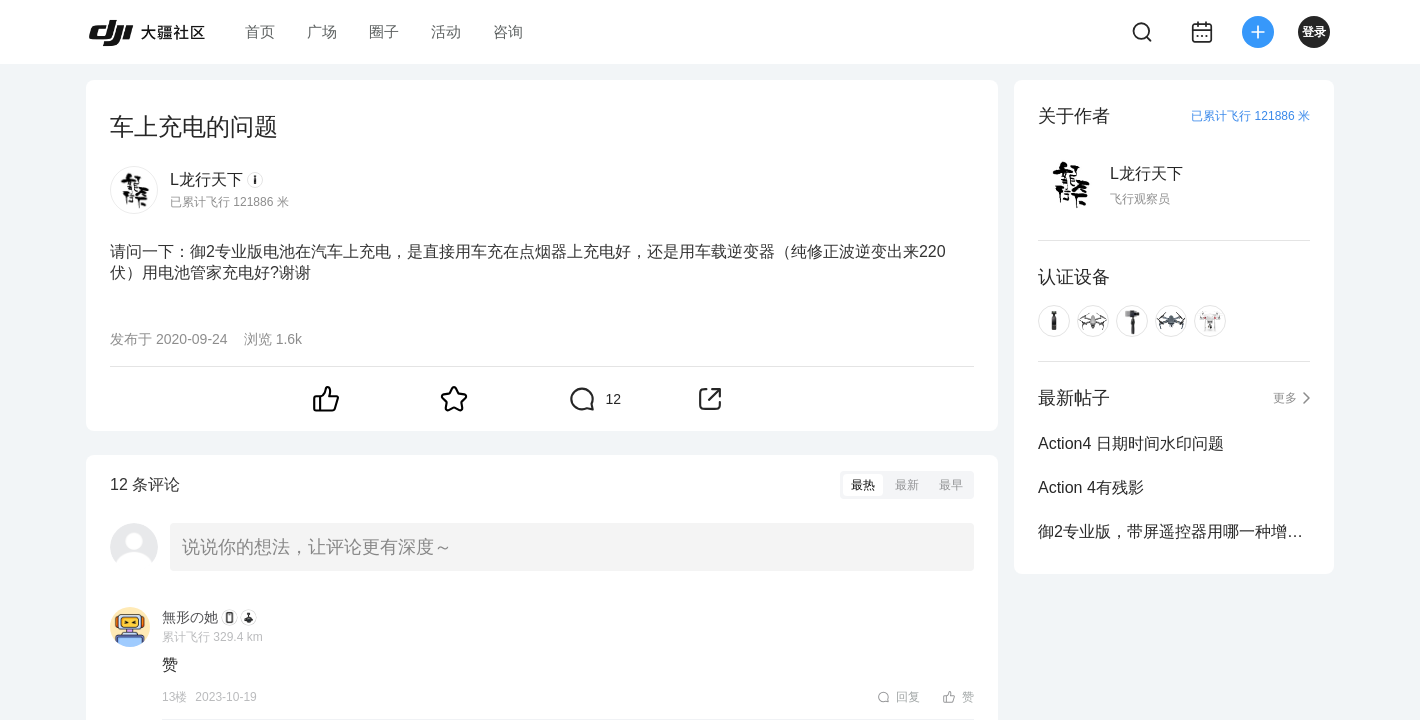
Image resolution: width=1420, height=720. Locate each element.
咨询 (508, 31)
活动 (446, 31)
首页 (260, 31)
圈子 (384, 31)
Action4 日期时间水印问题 (1131, 443)
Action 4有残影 (1091, 487)
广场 (322, 31)
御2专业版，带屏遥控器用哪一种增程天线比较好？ (1174, 531)
